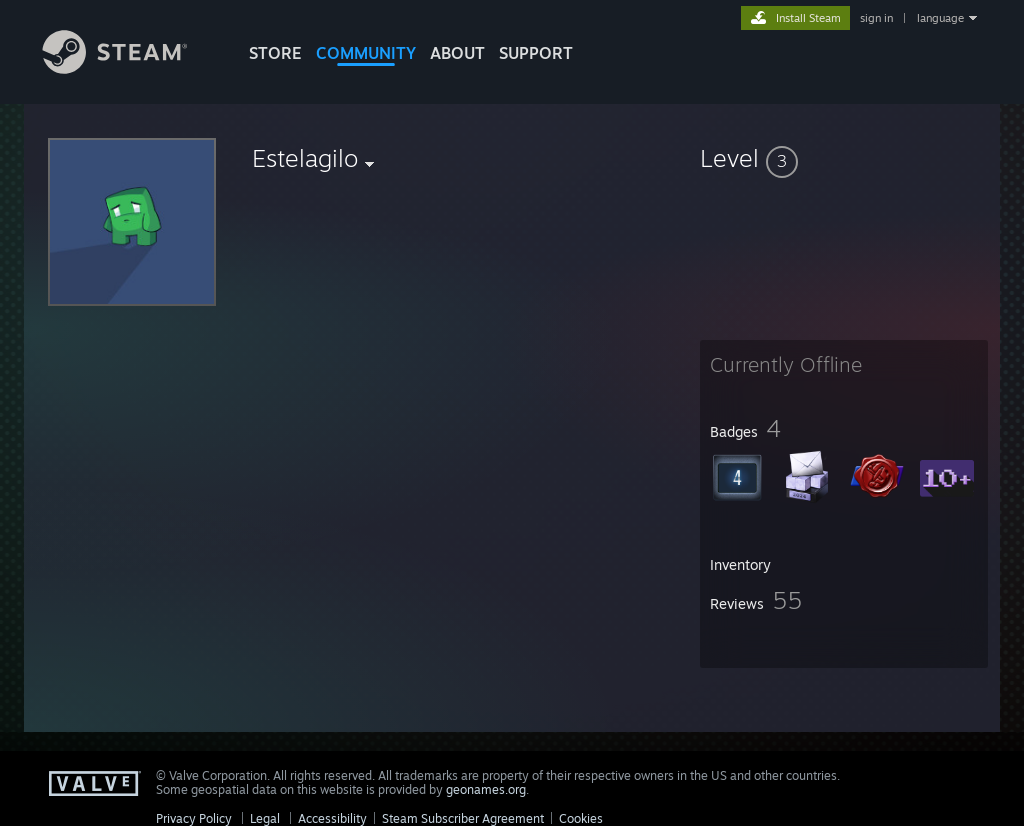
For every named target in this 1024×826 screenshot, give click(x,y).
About (457, 53)
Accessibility (332, 818)
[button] (844, 158)
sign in (876, 18)
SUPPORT (536, 53)
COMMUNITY (366, 53)
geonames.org (486, 789)
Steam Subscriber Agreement (463, 818)
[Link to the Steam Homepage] (130, 68)
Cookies (581, 818)
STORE (275, 53)
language (940, 18)
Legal (265, 818)
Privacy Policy (194, 818)
